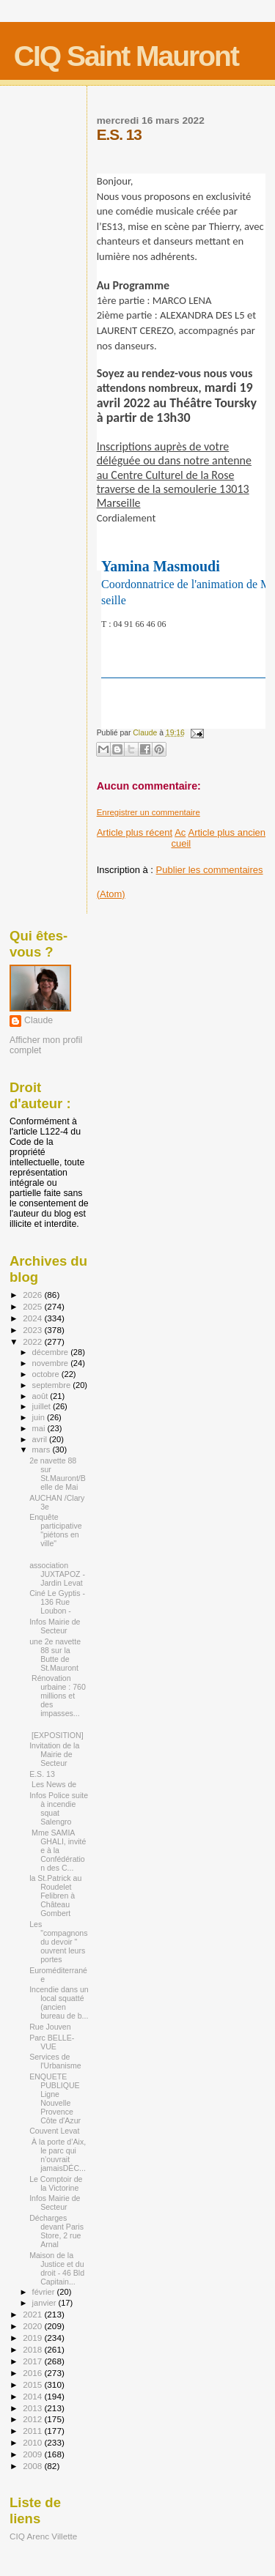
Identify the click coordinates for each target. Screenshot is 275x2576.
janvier (45, 2302)
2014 (33, 2396)
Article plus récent (134, 832)
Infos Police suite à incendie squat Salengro (58, 1808)
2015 (33, 2384)
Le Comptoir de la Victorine (55, 2183)
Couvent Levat (54, 2130)
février (44, 2291)
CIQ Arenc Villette (43, 2536)
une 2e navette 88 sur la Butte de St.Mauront (55, 1654)
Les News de (53, 1784)
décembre (51, 1352)
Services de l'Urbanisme (55, 2061)
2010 (33, 2442)
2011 (33, 2430)
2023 (33, 1330)
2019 (33, 2337)
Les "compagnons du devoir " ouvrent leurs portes (58, 1942)
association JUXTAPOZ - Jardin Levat (57, 1574)
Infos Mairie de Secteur (54, 1626)
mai (40, 1428)
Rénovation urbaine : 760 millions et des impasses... (57, 1696)
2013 (33, 2408)
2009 (33, 2454)
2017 (33, 2361)
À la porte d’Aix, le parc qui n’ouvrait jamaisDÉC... (57, 2154)
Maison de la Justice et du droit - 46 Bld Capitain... (56, 2268)
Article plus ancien (227, 832)
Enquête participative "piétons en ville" (55, 1530)
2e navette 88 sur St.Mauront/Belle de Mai (57, 1473)
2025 (33, 1306)
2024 (33, 1318)
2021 (33, 2314)
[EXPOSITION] (56, 1735)
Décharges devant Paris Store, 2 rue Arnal (56, 2231)
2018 (33, 2349)
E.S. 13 (42, 1774)
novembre (51, 1363)
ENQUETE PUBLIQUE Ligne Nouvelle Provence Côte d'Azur (55, 2098)
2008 (33, 2466)
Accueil (181, 838)
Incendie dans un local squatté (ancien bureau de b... (59, 2002)
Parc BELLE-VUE (51, 2042)
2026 (33, 1294)
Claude (38, 1020)
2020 (33, 2326)
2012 (33, 2419)
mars (42, 1449)
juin (39, 1417)
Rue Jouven (49, 2026)
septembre (52, 1385)
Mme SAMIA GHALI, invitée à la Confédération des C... (57, 1850)
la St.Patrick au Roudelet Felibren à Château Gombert (55, 1896)
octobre (47, 1374)
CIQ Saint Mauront (126, 56)
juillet (42, 1406)
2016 (33, 2373)
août (41, 1396)
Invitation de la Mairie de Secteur (54, 1754)
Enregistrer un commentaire (148, 812)
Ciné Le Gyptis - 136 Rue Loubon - (57, 1602)
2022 (33, 1341)
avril (41, 1439)
